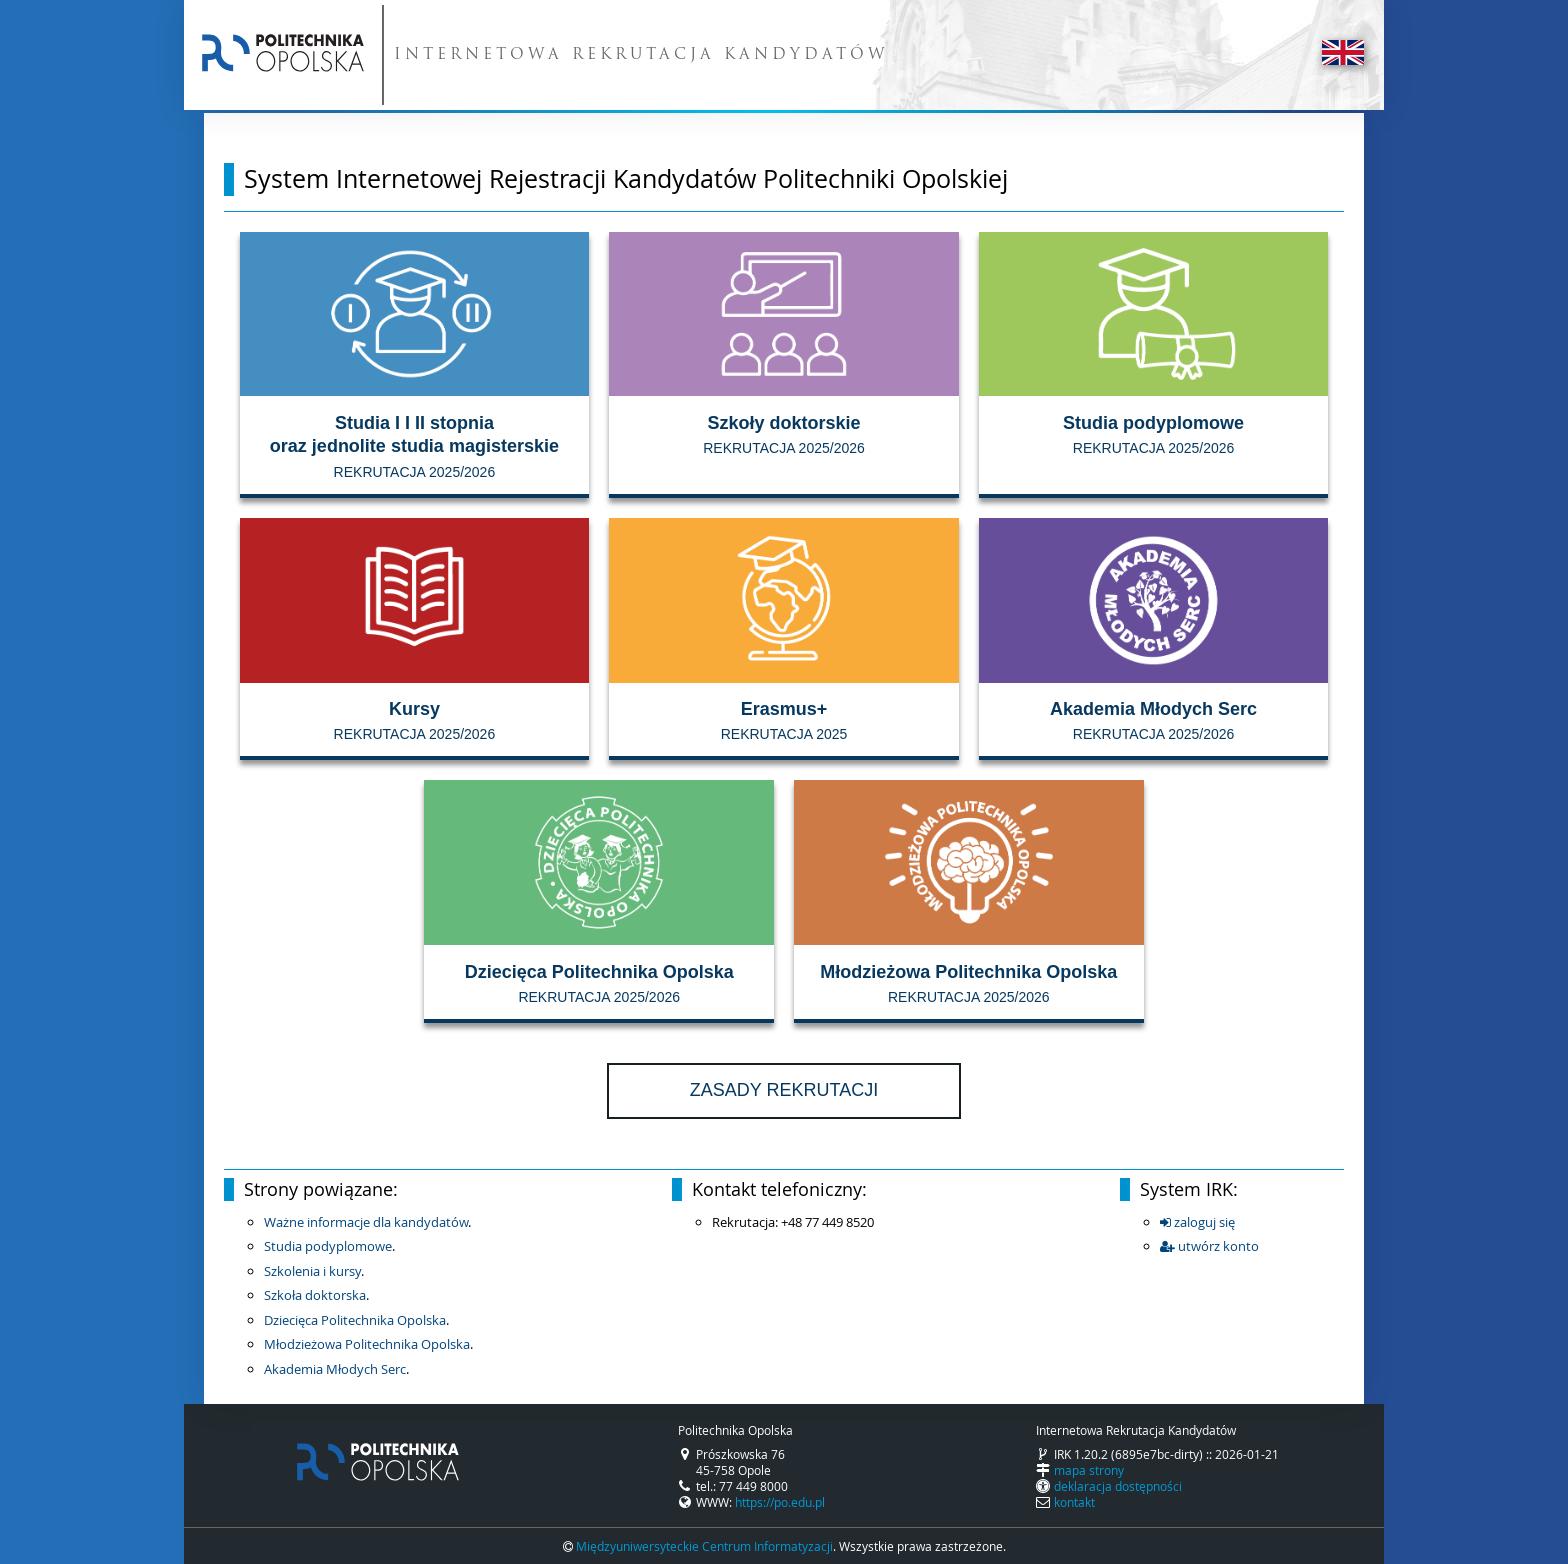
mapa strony (1089, 1470)
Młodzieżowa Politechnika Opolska (367, 1344)
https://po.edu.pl (780, 1502)
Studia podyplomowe (328, 1246)
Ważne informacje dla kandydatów (366, 1222)
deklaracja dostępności (1118, 1486)
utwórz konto (1209, 1246)
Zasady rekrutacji (784, 1090)
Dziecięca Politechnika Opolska (355, 1320)
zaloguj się (1197, 1222)
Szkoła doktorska (315, 1295)
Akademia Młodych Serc (335, 1369)
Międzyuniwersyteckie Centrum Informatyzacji (704, 1546)
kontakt (1074, 1502)
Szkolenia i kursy (312, 1271)
